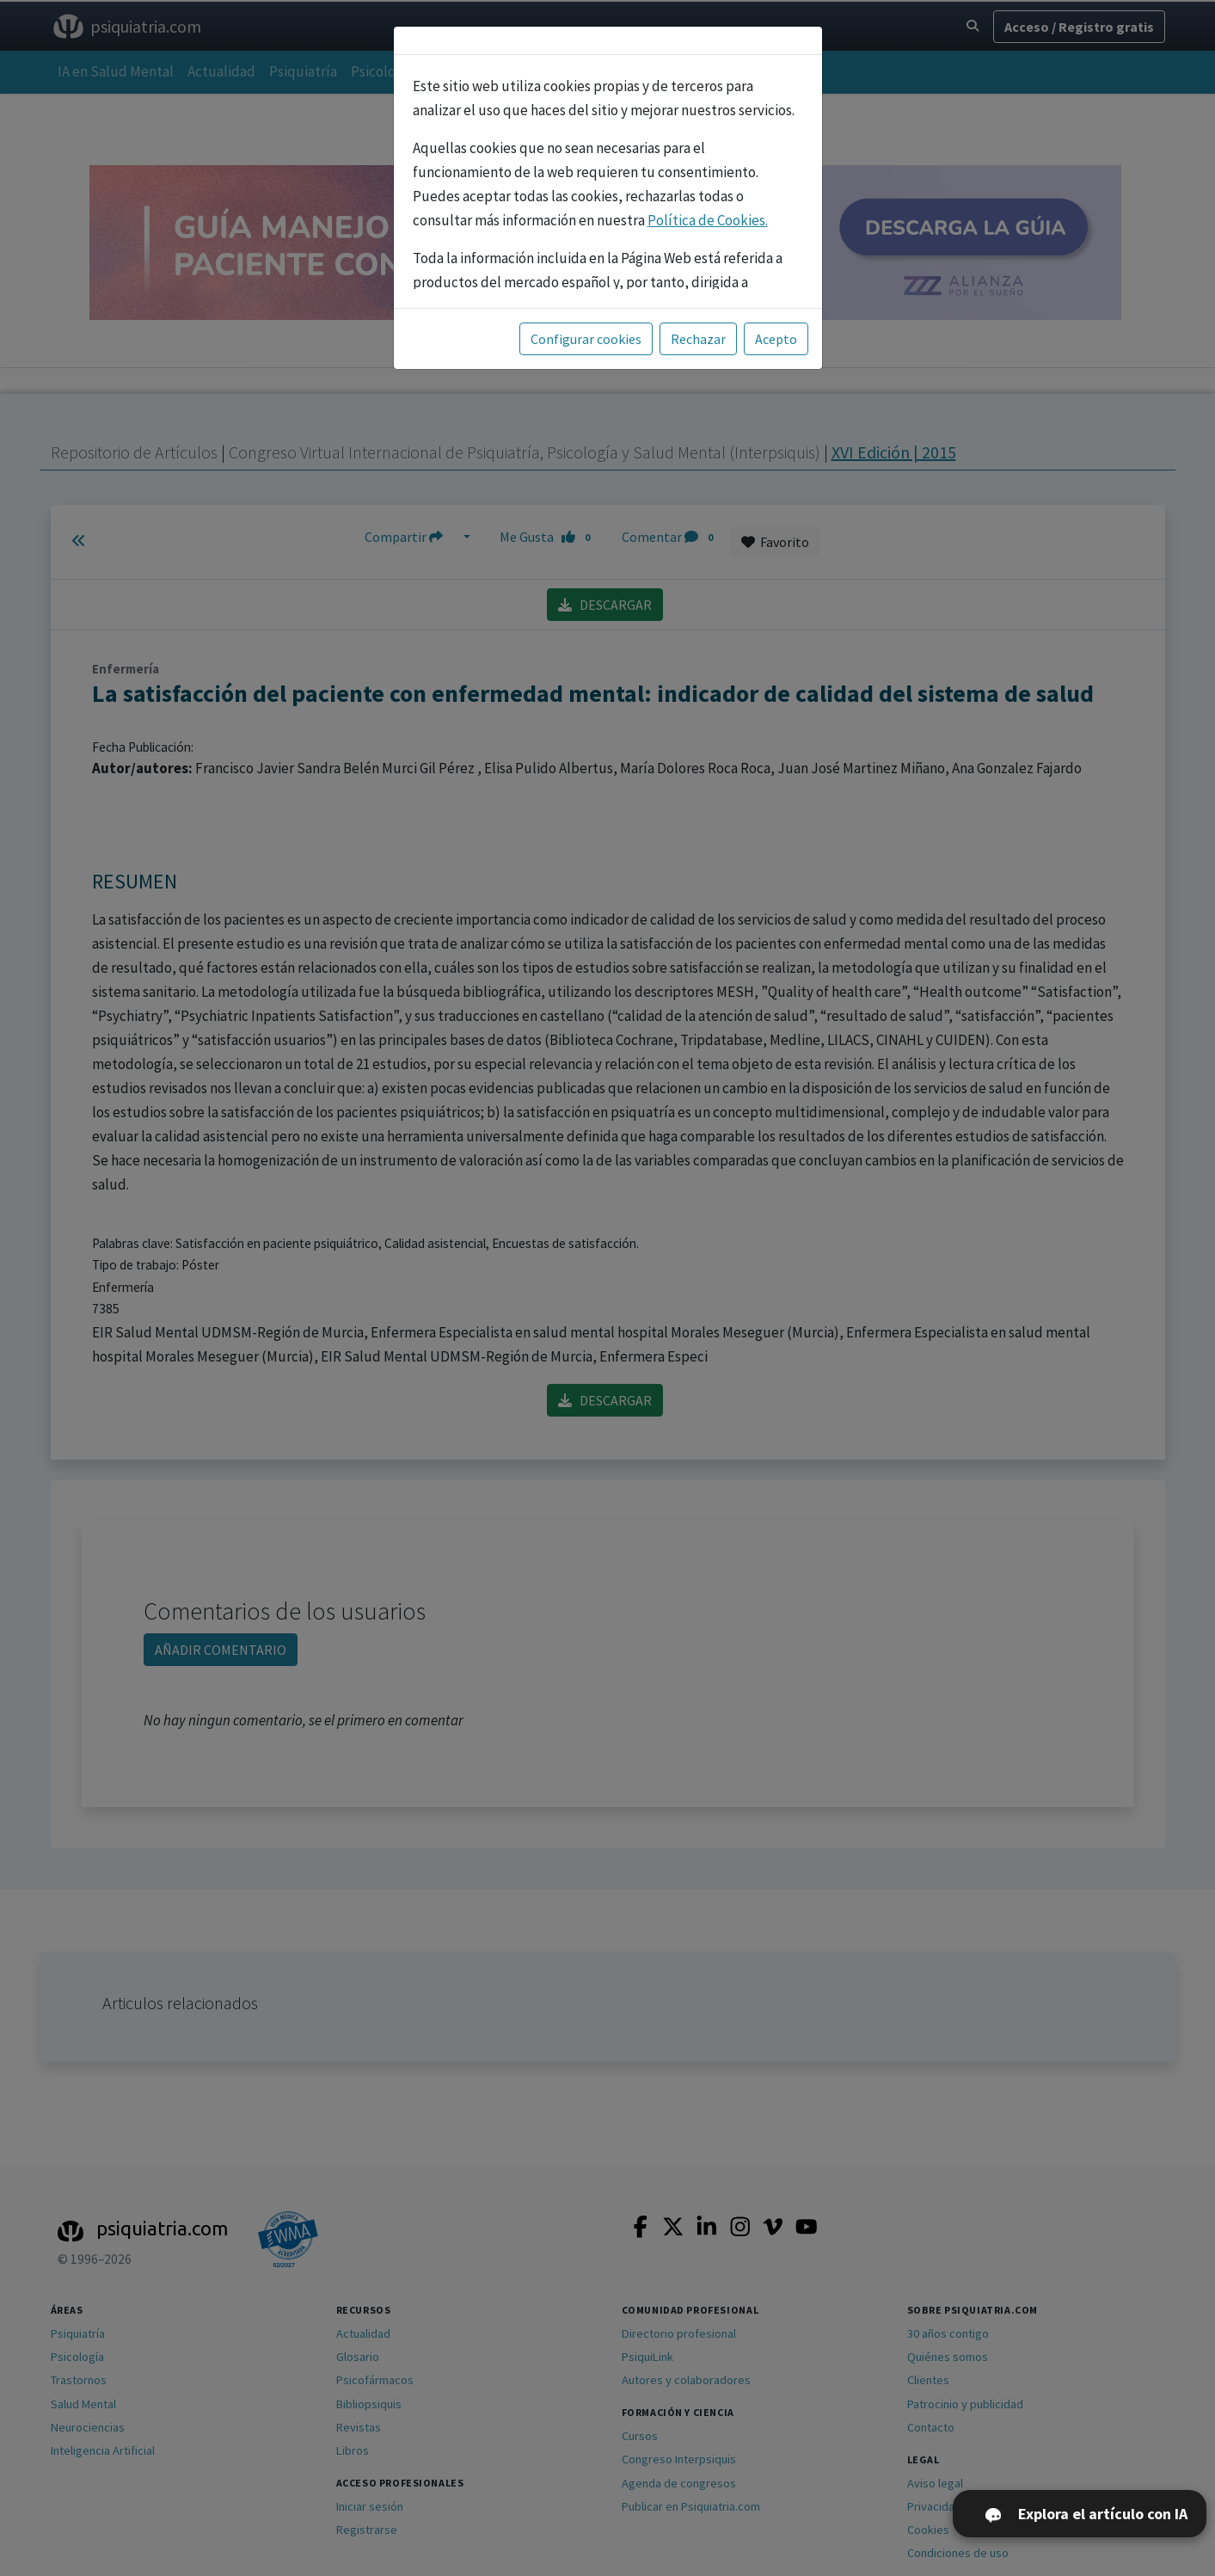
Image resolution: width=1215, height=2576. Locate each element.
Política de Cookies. (707, 220)
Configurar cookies (586, 338)
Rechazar (698, 338)
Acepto (776, 338)
